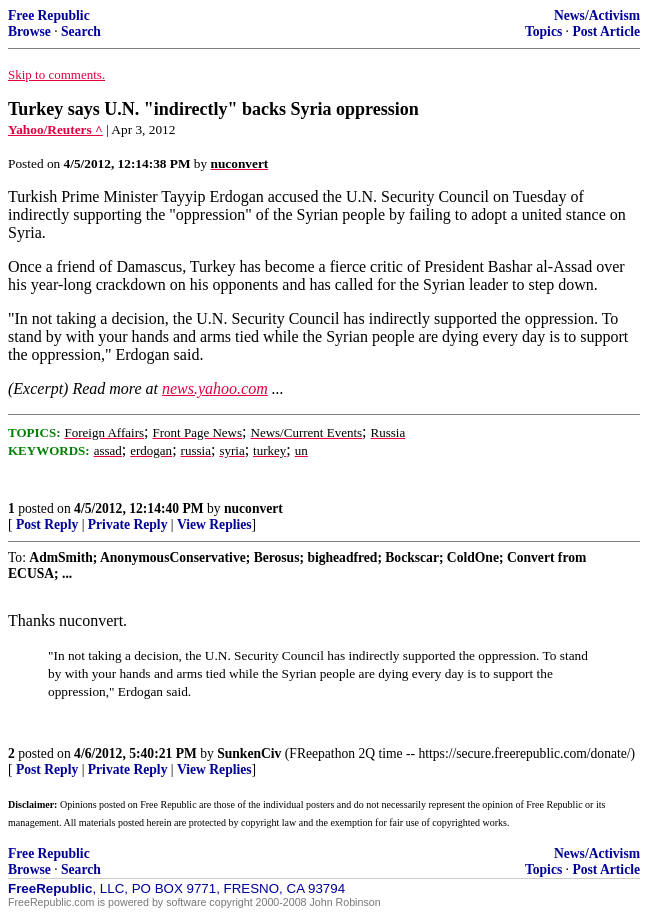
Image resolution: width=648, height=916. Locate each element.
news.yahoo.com (215, 388)
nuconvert (253, 508)
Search (81, 31)
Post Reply (47, 524)
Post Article (606, 31)
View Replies (214, 524)
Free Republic (49, 15)
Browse (29, 31)
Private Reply (128, 524)
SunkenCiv (249, 753)
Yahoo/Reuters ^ (55, 129)
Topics (543, 31)
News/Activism (597, 15)
